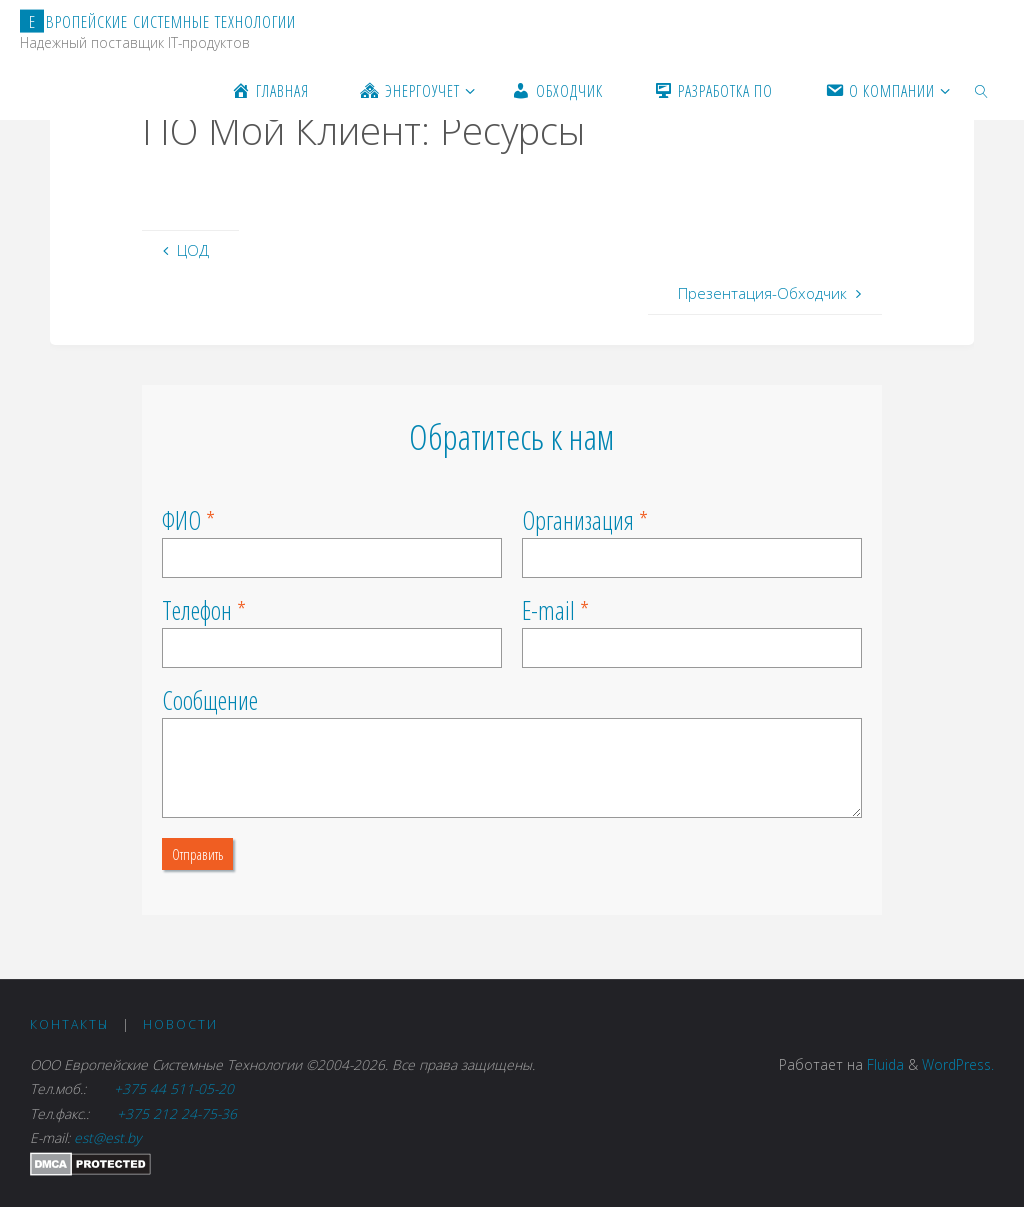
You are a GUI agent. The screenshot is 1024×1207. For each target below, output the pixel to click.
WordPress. (958, 1064)
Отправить (197, 854)
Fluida (883, 1064)
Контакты (69, 1024)
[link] (982, 90)
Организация (578, 520)
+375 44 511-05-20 (176, 1088)
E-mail (548, 610)
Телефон (197, 610)
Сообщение (210, 700)
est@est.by (107, 1137)
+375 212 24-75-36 (175, 1113)
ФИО (181, 520)
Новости (180, 1024)
